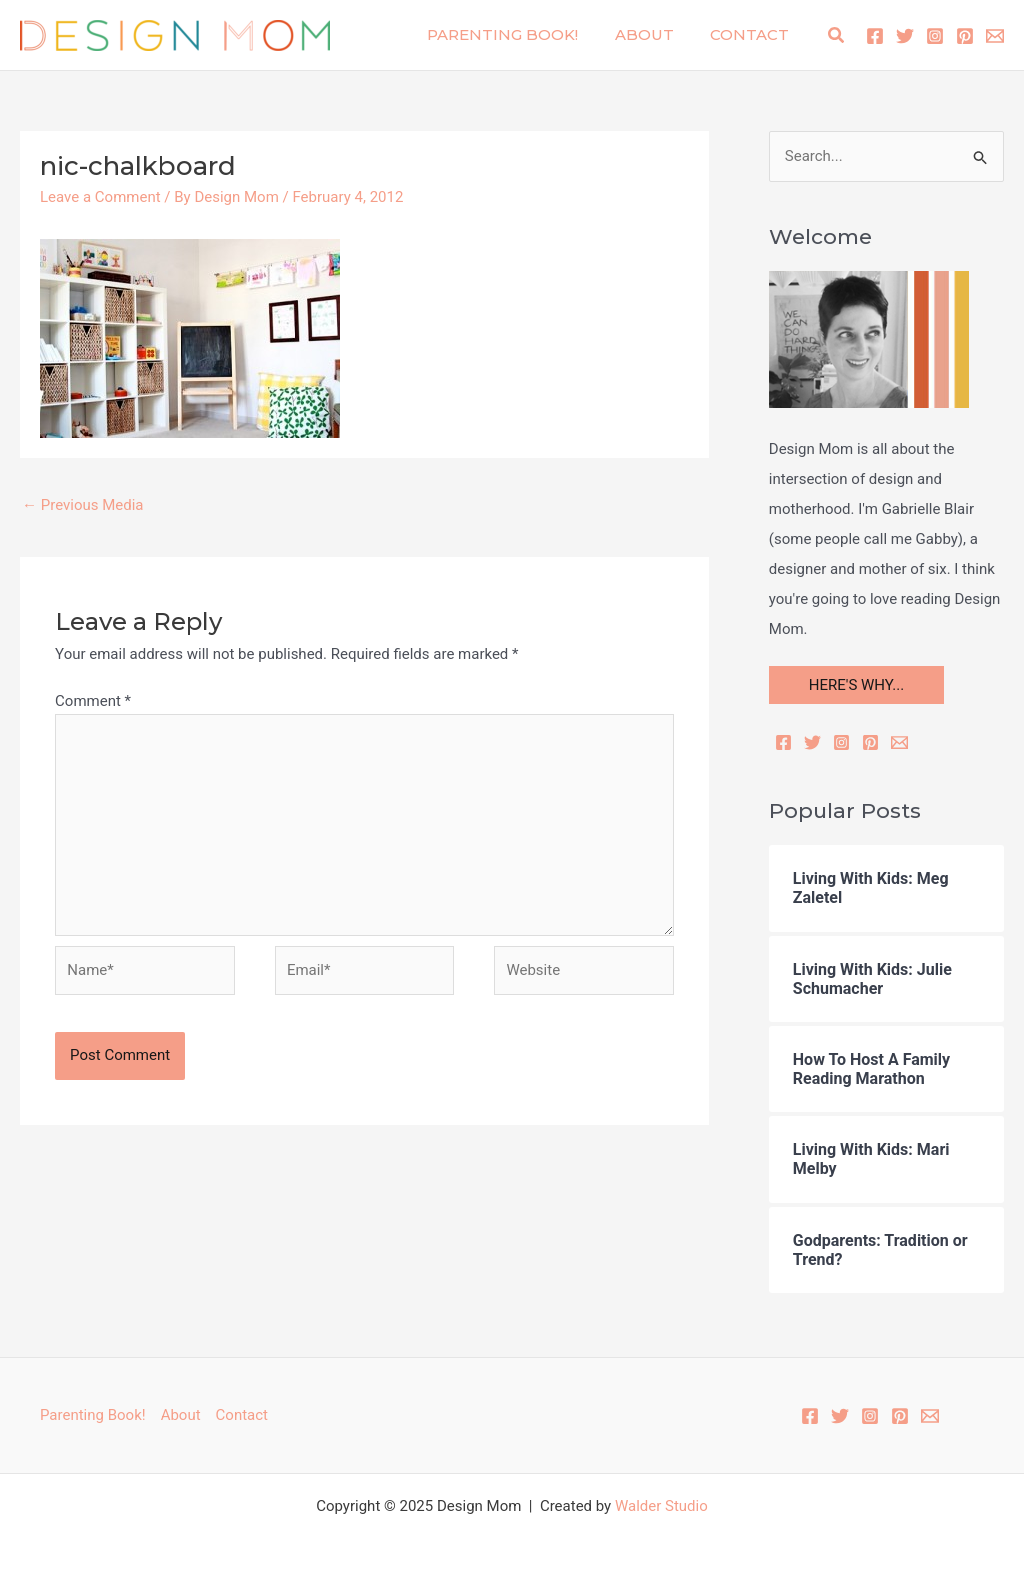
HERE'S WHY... (856, 685)
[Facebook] (875, 36)
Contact (753, 34)
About (654, 34)
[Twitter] (905, 36)
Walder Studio (661, 1506)
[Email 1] (995, 36)
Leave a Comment (100, 197)
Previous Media (83, 505)
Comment (93, 701)
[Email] (899, 742)
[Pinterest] (965, 36)
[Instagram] (935, 36)
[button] (837, 35)
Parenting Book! (519, 34)
